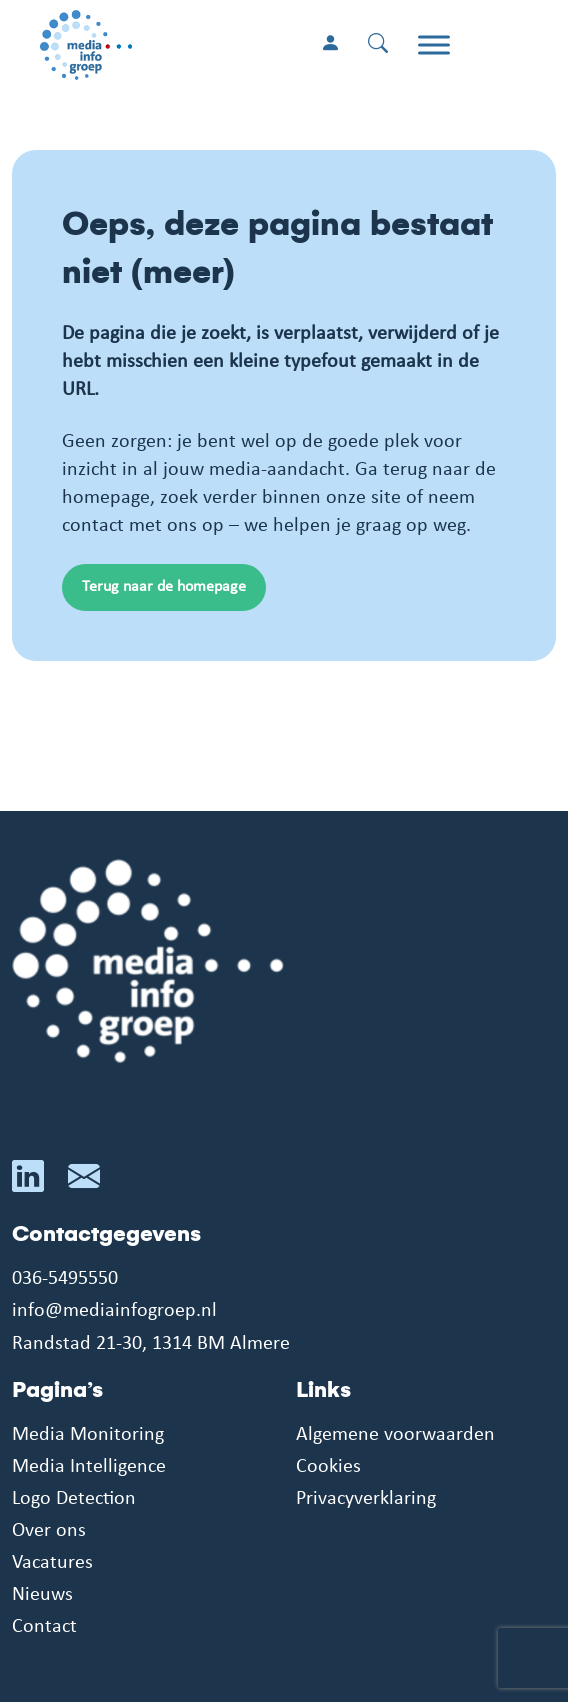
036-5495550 (65, 1279)
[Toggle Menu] (434, 45)
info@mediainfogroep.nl (114, 1311)
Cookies (328, 1467)
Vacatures (52, 1563)
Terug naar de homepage (164, 587)
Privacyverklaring (366, 1499)
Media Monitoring (88, 1435)
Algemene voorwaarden (395, 1435)
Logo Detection (74, 1499)
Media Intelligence (89, 1467)
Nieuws (42, 1595)
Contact (44, 1627)
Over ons (49, 1531)
